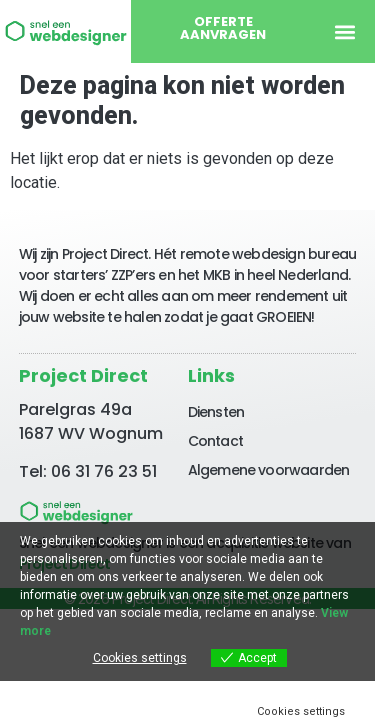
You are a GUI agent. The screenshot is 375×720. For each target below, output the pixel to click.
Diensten (216, 412)
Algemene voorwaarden (269, 470)
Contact (215, 441)
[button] (344, 31)
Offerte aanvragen (223, 28)
